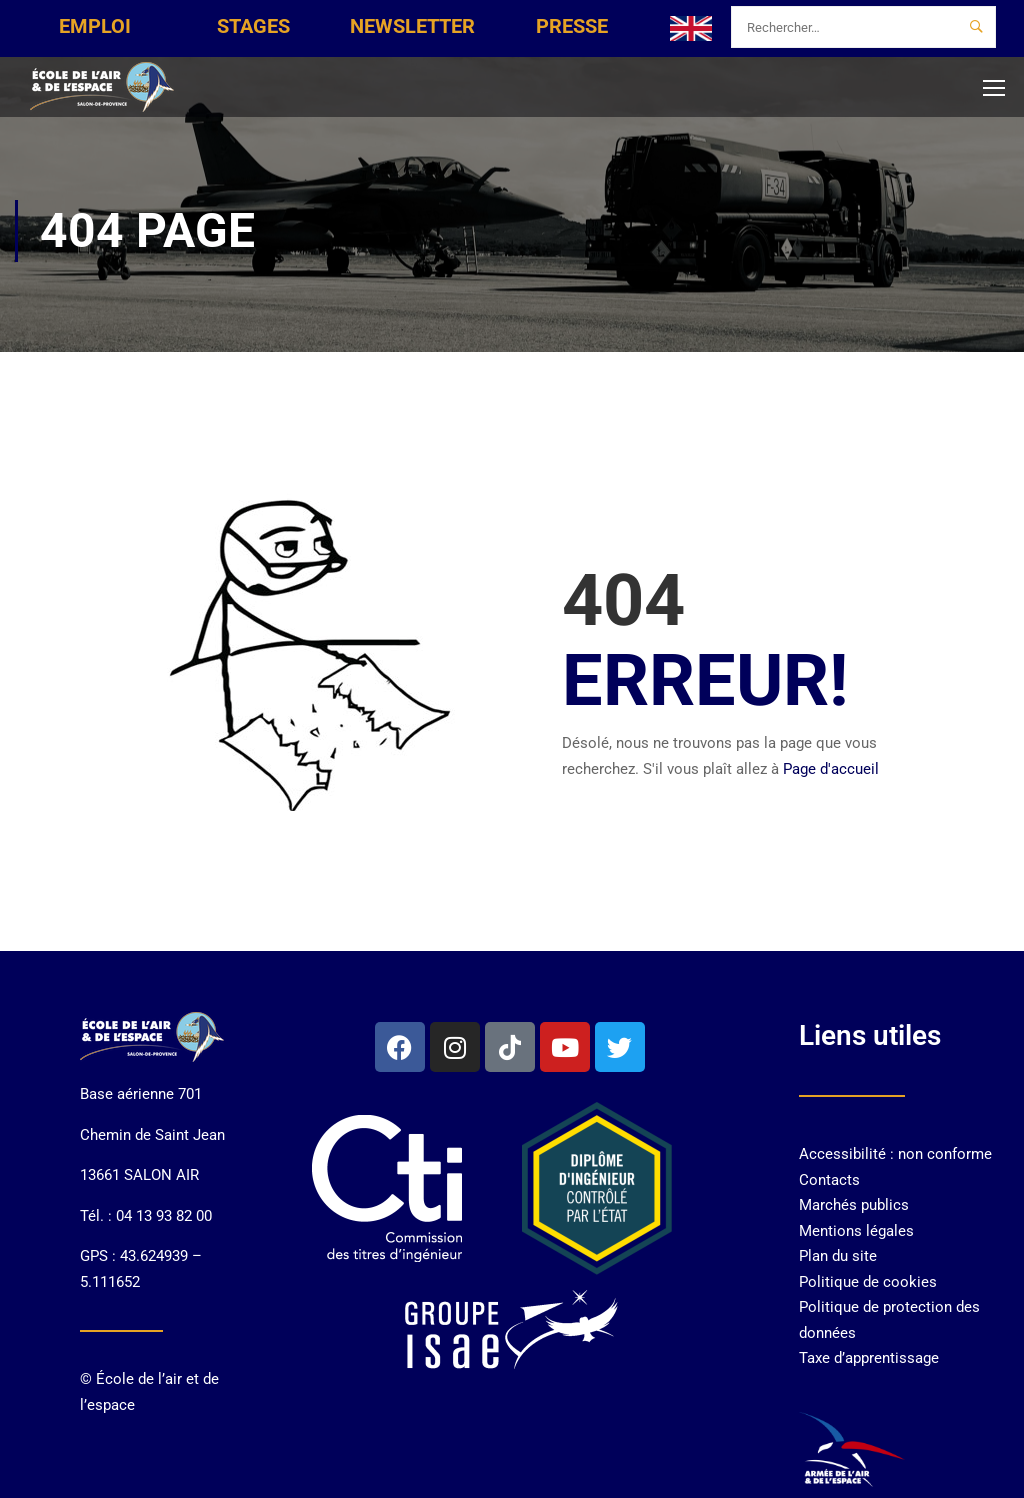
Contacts (829, 1180)
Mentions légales (856, 1231)
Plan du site (838, 1256)
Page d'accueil (831, 769)
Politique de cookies (868, 1282)
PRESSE (572, 26)
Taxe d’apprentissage (869, 1358)
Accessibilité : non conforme (895, 1154)
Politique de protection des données (889, 1320)
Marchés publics (854, 1205)
